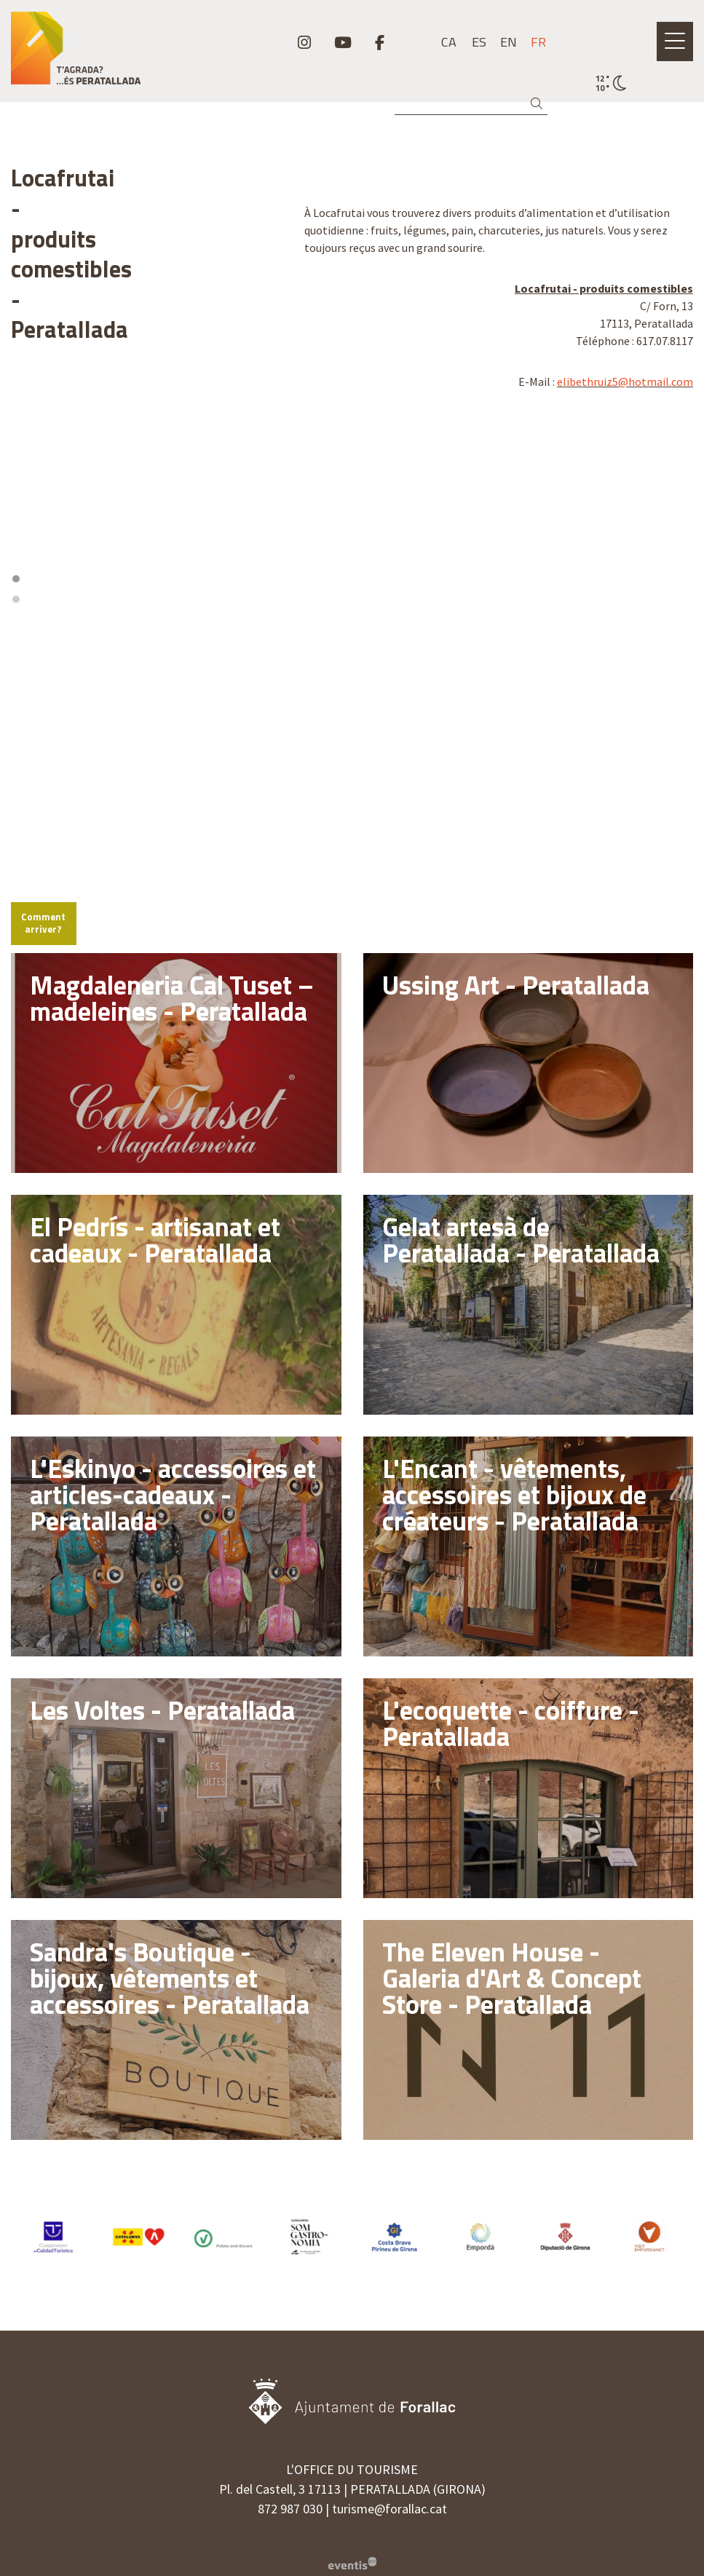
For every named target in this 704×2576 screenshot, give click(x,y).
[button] (539, 103)
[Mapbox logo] (47, 735)
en (508, 42)
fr (538, 42)
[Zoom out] (264, 525)
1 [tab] (141, 457)
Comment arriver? (63, 775)
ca (448, 42)
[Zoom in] (264, 504)
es (479, 42)
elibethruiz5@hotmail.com (625, 381)
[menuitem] (304, 42)
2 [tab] (151, 457)
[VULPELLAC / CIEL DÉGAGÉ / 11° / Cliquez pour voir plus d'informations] (611, 83)
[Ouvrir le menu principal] (675, 41)
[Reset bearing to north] (264, 546)
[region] (146, 356)
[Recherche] (471, 104)
